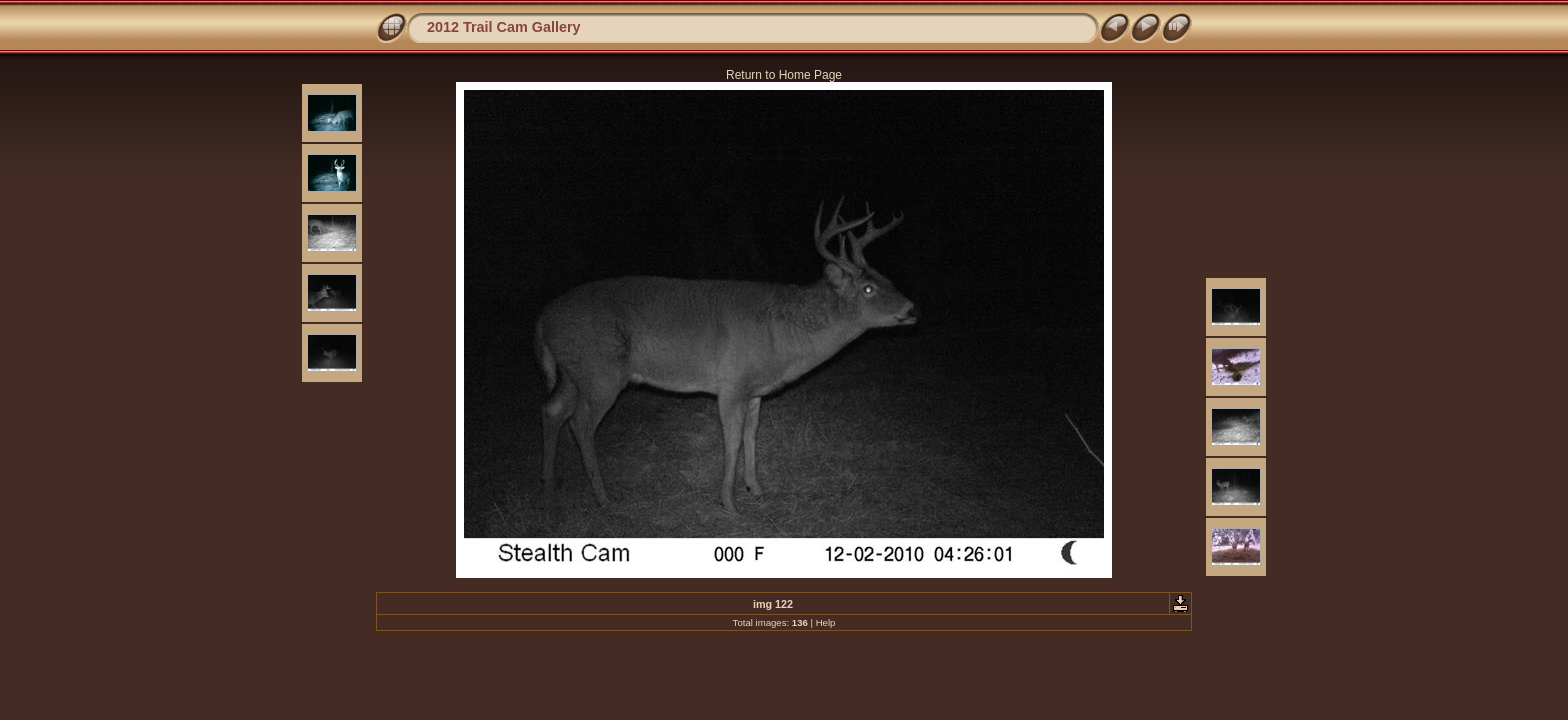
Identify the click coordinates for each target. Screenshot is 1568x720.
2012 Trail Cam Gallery (504, 27)
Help (826, 622)
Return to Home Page (784, 75)
